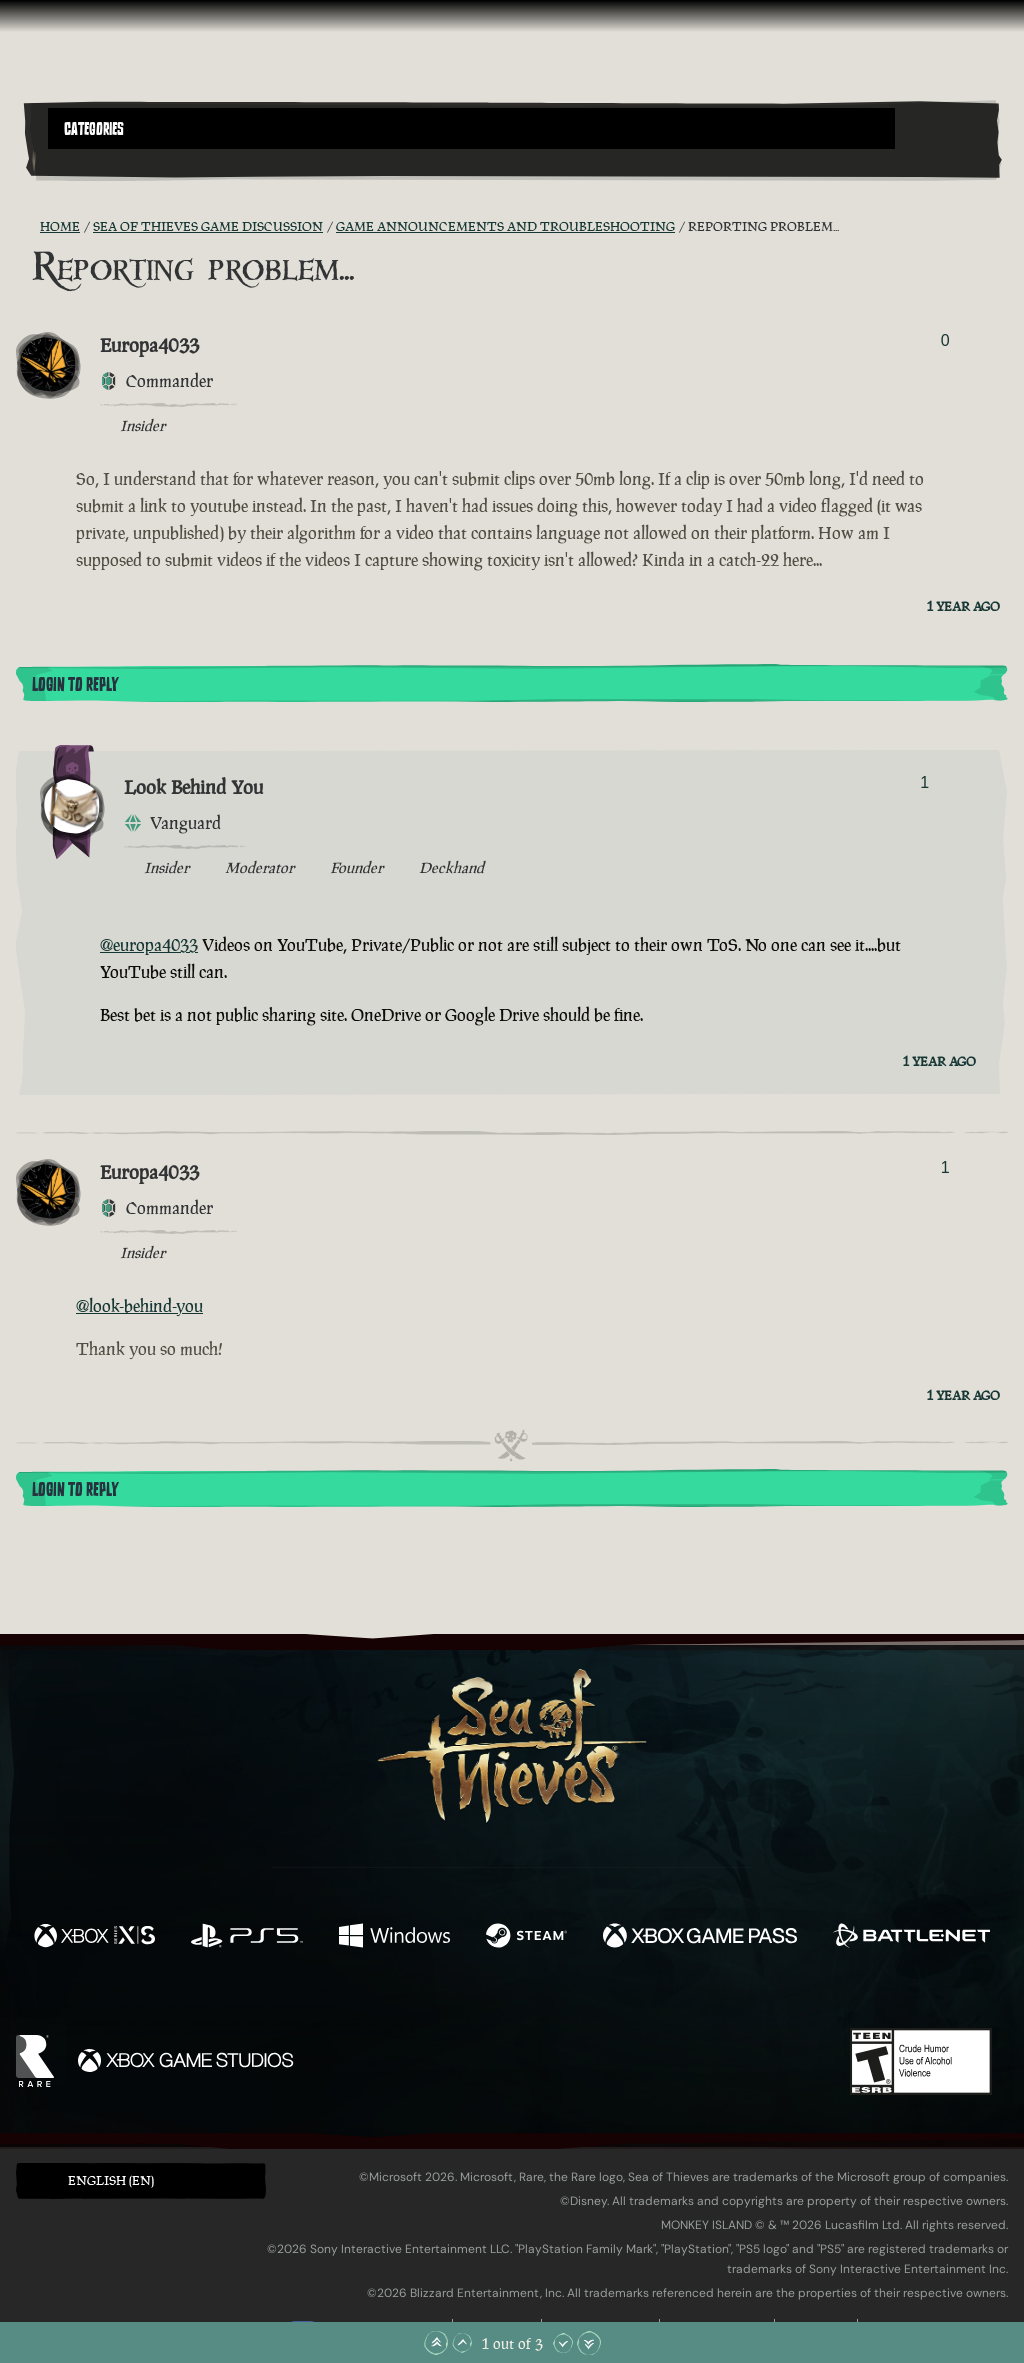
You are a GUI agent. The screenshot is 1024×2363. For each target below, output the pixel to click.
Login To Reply (75, 685)
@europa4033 (149, 945)
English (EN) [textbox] (111, 2180)
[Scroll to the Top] (436, 2343)
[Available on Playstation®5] (247, 1938)
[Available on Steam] (526, 1938)
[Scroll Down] (563, 2343)
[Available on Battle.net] (911, 1938)
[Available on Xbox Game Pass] (700, 1938)
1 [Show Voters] (924, 782)
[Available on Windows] (394, 1938)
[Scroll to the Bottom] (589, 2343)
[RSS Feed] (28, 227)
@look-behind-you (139, 1306)
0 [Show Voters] (945, 340)
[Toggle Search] (85, 161)
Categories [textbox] (94, 129)
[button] (471, 128)
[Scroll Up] (462, 2343)
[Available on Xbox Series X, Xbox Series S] (94, 1938)
